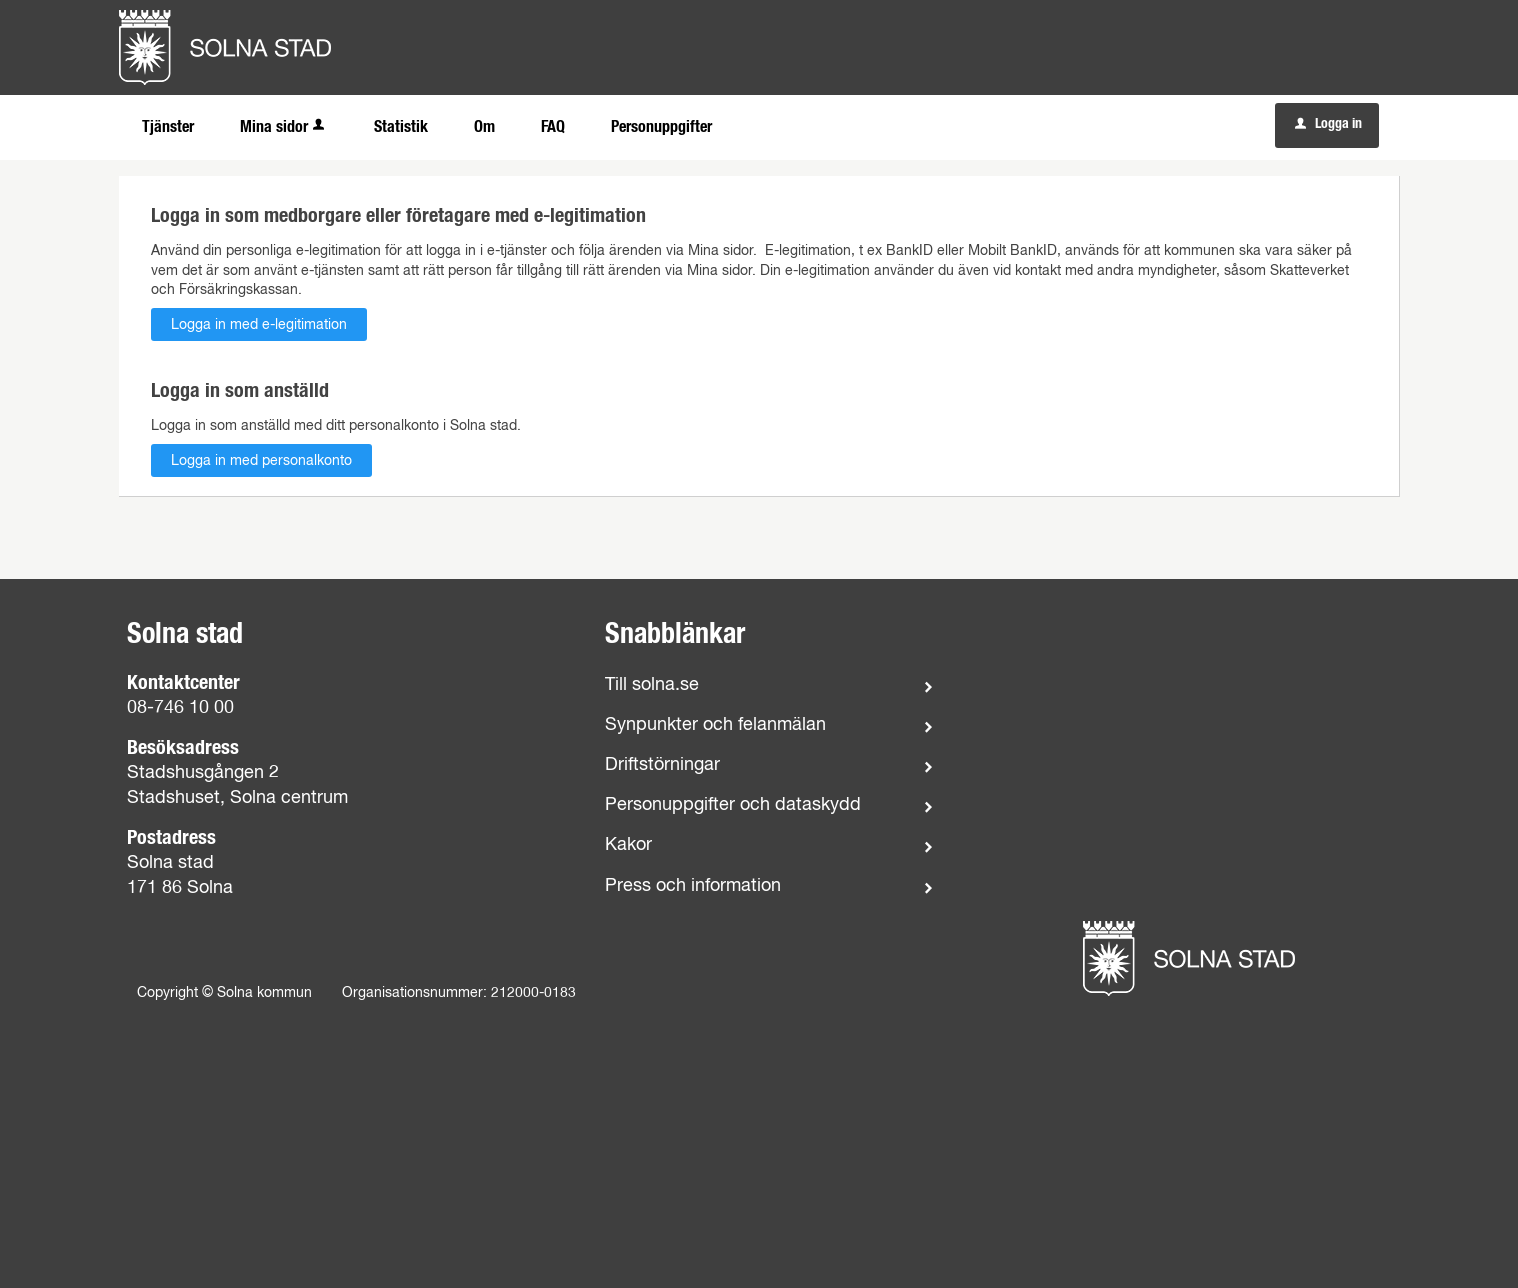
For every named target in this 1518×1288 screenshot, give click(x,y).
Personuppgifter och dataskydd (733, 805)
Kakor (628, 845)
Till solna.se (652, 685)
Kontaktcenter (183, 683)
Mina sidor (284, 127)
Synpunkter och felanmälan (715, 725)
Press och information (693, 886)
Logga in (1328, 124)
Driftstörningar (662, 765)
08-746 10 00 (180, 708)
